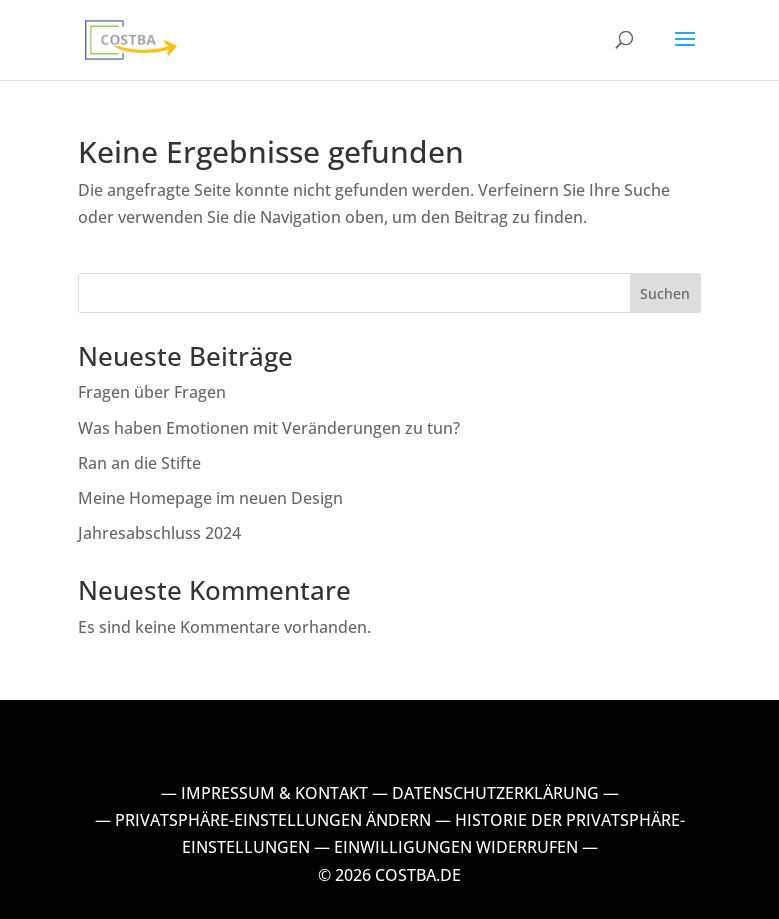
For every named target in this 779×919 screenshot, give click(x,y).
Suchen (665, 293)
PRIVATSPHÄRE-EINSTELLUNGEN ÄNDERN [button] (273, 820)
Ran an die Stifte (139, 463)
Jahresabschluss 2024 (159, 533)
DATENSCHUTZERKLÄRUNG (495, 793)
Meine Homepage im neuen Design (210, 498)
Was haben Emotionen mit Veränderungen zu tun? (271, 428)
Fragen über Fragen (152, 392)
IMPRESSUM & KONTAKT (274, 793)
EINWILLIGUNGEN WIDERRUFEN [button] (456, 847)
